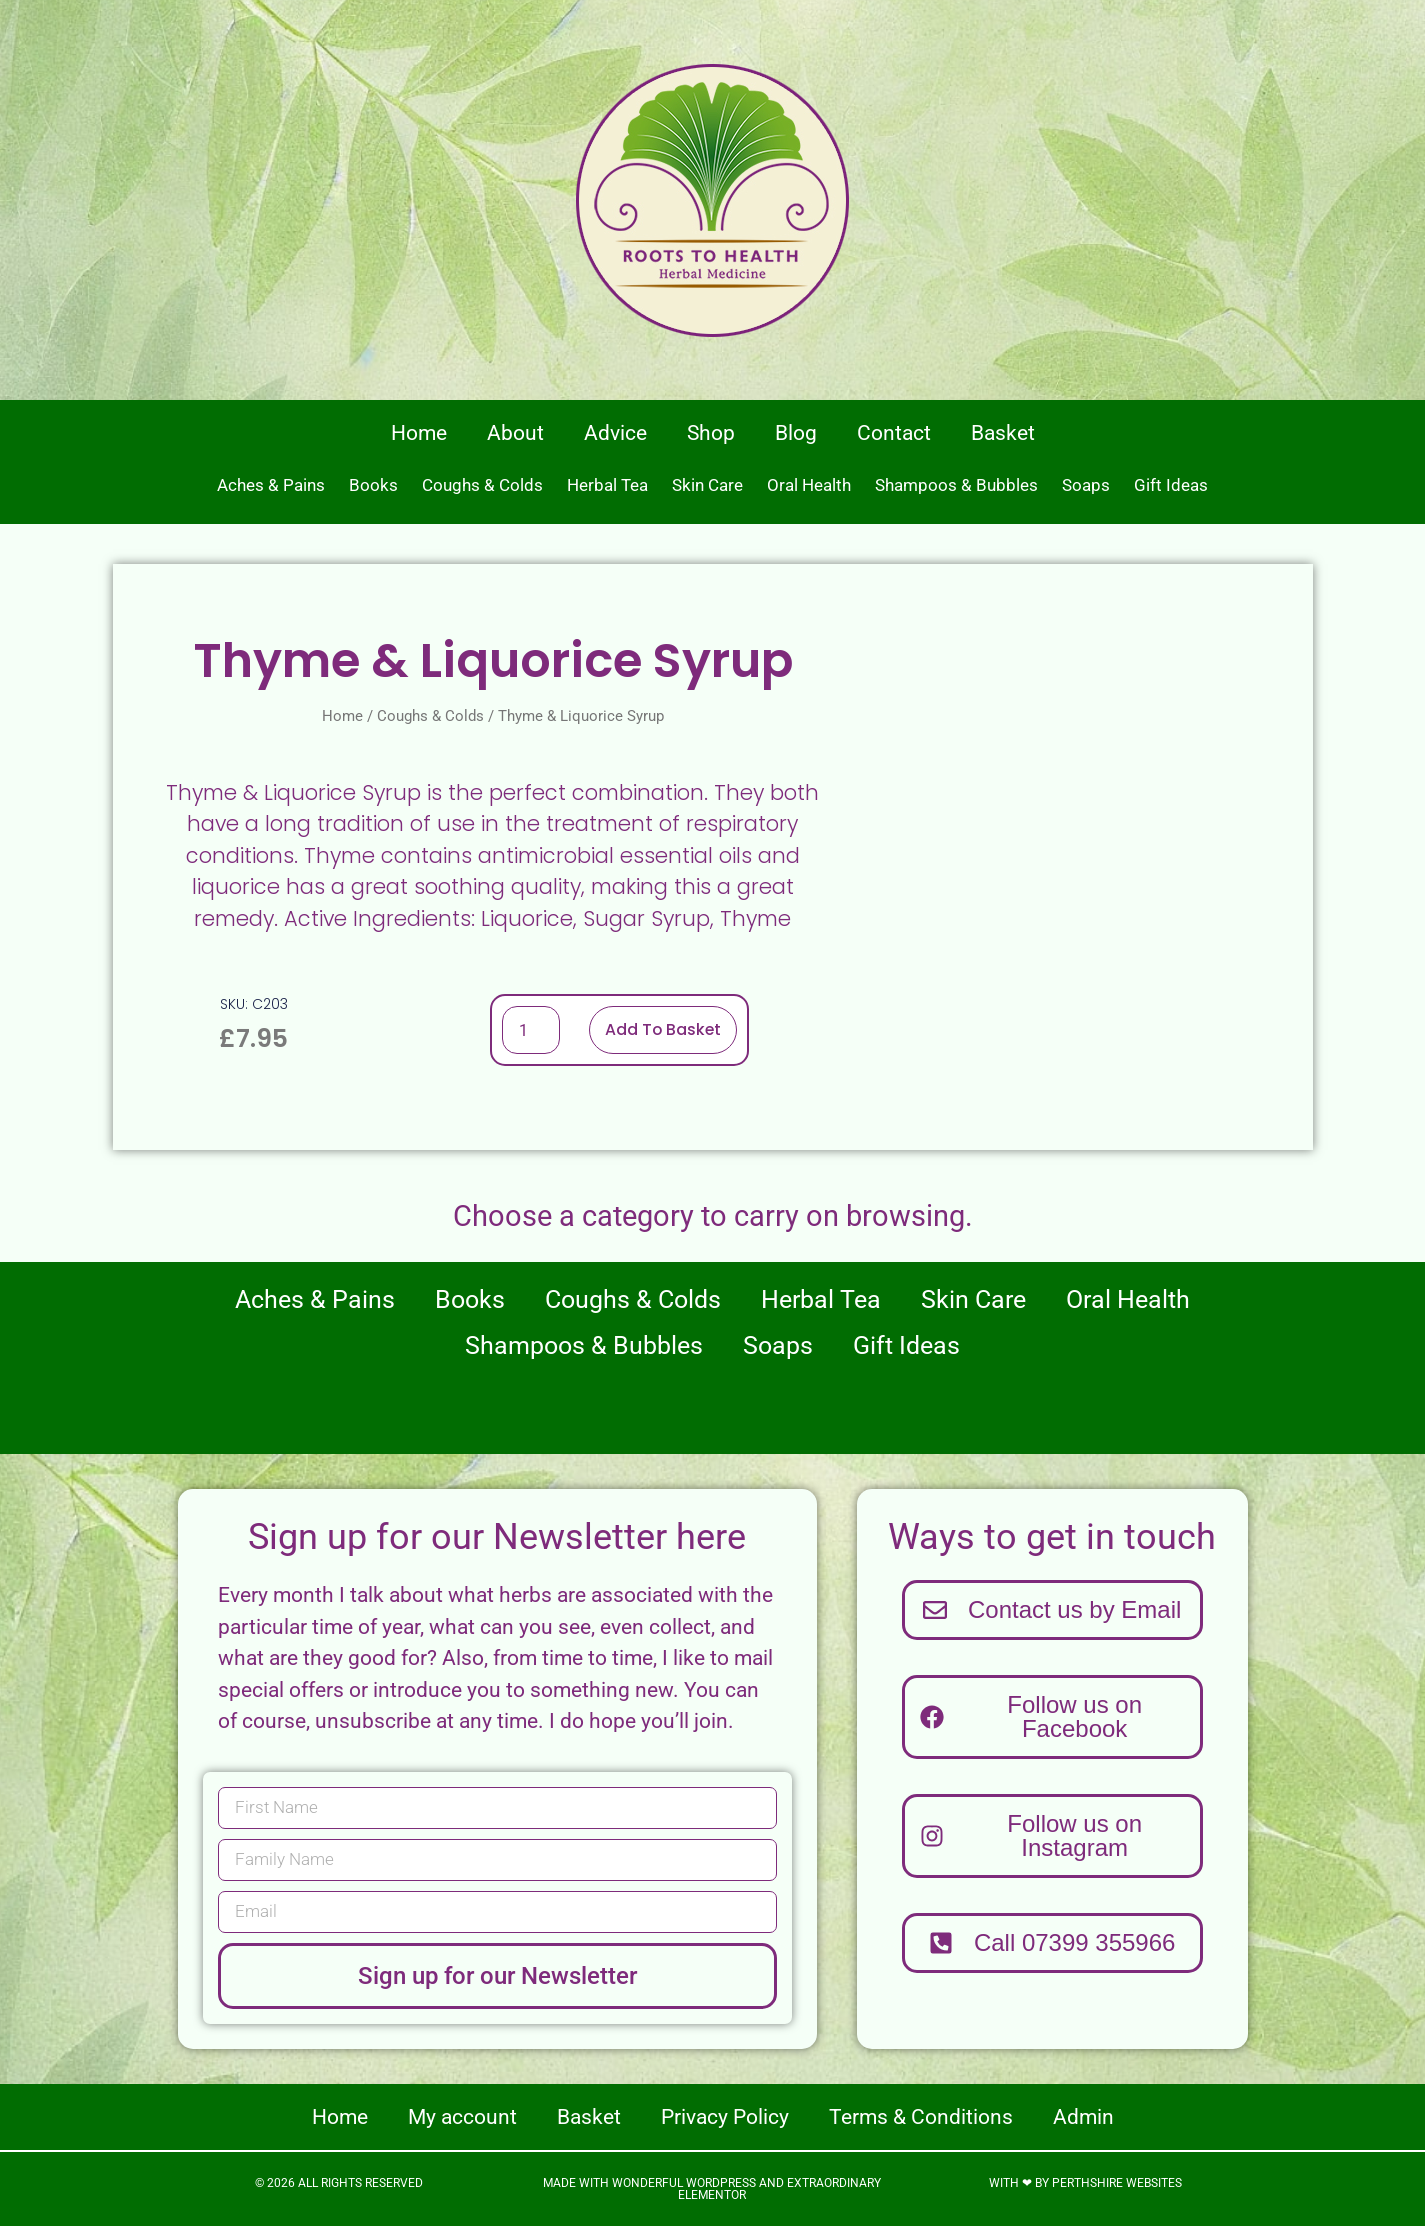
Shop (711, 433)
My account (462, 2117)
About (515, 433)
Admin (1083, 2117)
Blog (796, 433)
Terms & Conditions (921, 2117)
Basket (1003, 433)
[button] (1052, 1943)
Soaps (1086, 485)
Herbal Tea (607, 485)
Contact (894, 433)
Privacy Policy (725, 2117)
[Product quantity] (530, 1030)
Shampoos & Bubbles (956, 485)
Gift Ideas (1171, 485)
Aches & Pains (271, 485)
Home (419, 433)
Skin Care (707, 485)
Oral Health (809, 485)
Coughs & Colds (482, 485)
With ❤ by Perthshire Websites (1085, 2183)
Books (373, 485)
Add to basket (663, 1029)
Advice (615, 433)
